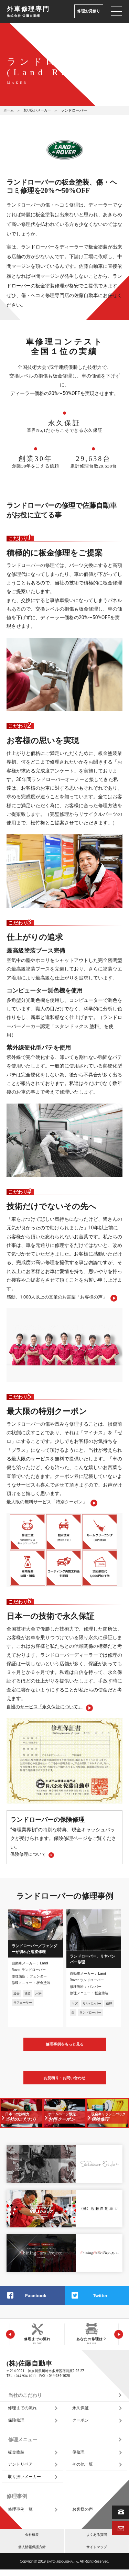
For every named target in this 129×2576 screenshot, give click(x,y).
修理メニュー (23, 2443)
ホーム (9, 110)
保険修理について (29, 1856)
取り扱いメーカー (39, 110)
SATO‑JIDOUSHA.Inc (62, 2568)
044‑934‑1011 (26, 2378)
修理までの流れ (23, 2410)
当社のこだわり (26, 2397)
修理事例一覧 (21, 2514)
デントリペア (21, 2468)
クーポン (81, 2423)
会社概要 (32, 2540)
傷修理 (79, 2456)
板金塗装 (17, 2456)
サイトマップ (96, 2553)
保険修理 (17, 2423)
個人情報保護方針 (32, 2553)
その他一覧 (83, 2468)
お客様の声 (83, 2514)
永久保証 (81, 2410)
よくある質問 (96, 2540)
